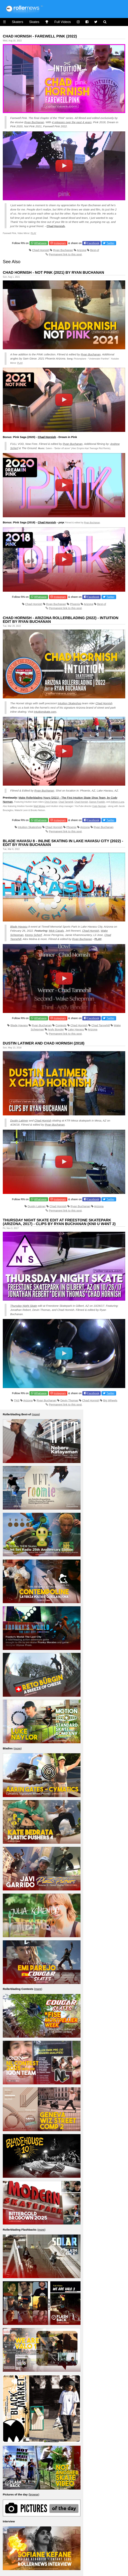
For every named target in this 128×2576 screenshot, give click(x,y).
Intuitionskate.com (45, 711)
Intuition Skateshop (69, 703)
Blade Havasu (18, 926)
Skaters (17, 22)
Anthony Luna (117, 802)
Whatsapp (40, 243)
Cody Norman (99, 806)
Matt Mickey (39, 806)
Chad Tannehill (65, 802)
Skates (34, 22)
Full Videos (62, 22)
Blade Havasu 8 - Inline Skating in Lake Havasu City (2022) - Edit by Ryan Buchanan (63, 843)
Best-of (94, 250)
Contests (60, 1025)
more (36, 1414)
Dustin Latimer (19, 1120)
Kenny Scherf (33, 934)
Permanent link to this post (65, 254)
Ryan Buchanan (34, 122)
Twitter (110, 243)
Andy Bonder (56, 1029)
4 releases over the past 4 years (71, 122)
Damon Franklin (97, 802)
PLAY (33, 233)
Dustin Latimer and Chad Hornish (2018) (43, 1043)
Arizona (81, 250)
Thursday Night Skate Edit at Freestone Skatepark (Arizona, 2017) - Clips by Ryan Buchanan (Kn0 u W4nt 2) (59, 1222)
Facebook (93, 243)
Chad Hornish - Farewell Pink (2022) (40, 36)
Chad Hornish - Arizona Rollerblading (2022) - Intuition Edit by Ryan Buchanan (60, 620)
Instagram (60, 243)
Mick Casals (56, 930)
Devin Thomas (69, 1400)
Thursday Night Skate (23, 1305)
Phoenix (75, 604)
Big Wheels (110, 1400)
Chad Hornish (56, 226)
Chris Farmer (50, 802)
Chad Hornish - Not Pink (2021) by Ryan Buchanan (53, 272)
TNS (16, 1400)
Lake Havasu (76, 1029)
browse (33, 2494)
